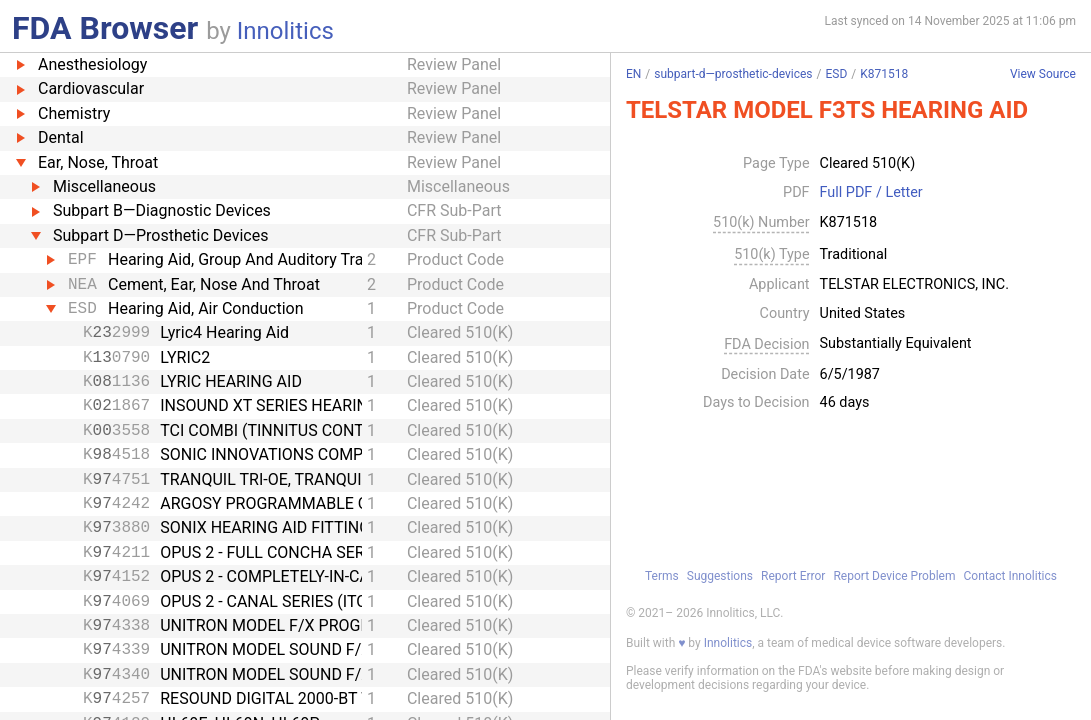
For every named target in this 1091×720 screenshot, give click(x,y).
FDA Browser (105, 28)
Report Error (793, 576)
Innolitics (285, 31)
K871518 (884, 74)
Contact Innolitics (1010, 576)
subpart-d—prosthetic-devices (733, 74)
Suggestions (720, 576)
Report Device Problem (894, 576)
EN (633, 74)
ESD (837, 74)
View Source (1043, 74)
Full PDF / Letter (871, 193)
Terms (662, 576)
